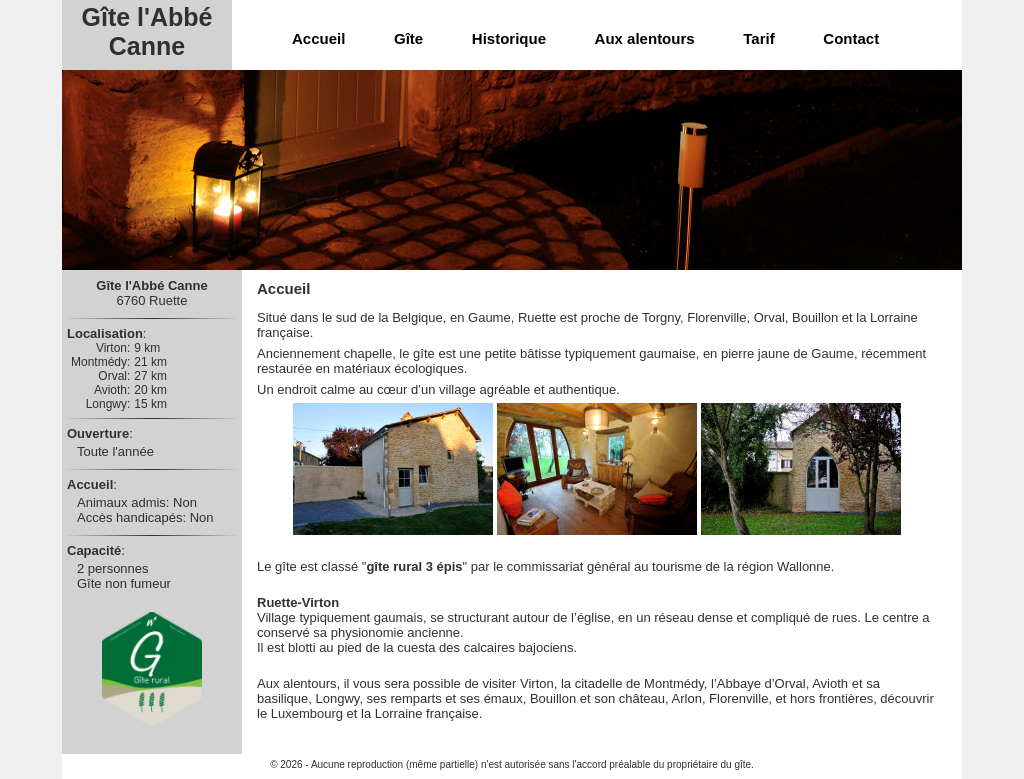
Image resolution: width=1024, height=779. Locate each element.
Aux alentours (645, 38)
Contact (851, 38)
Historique (509, 38)
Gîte (408, 38)
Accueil (318, 38)
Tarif (758, 38)
